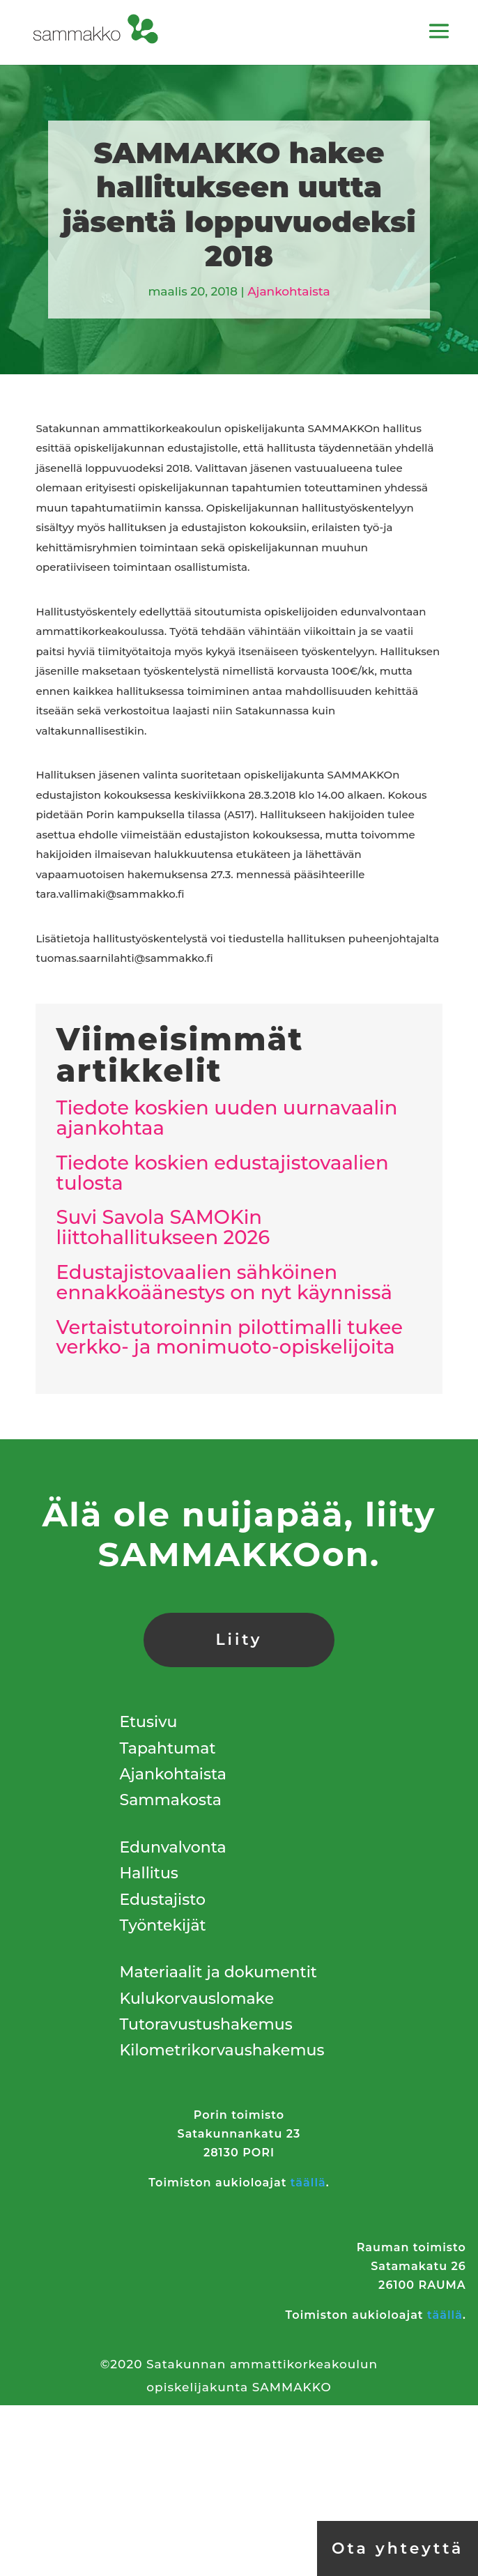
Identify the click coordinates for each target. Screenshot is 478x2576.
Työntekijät (163, 1925)
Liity (238, 1639)
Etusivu (149, 1721)
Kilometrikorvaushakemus (222, 2050)
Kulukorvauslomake (197, 1998)
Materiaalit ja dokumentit (218, 1972)
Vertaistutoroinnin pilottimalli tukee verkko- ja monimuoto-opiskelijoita (229, 1337)
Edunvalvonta (173, 1847)
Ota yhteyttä (397, 2548)
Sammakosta (171, 1800)
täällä (308, 2182)
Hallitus (149, 1873)
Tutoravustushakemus (206, 2024)
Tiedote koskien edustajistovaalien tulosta (222, 1173)
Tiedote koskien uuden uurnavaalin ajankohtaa (227, 1118)
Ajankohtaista (288, 291)
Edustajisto (163, 1899)
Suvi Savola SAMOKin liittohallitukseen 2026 (163, 1227)
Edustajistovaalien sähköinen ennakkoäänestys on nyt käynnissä (224, 1282)
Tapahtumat (168, 1748)
